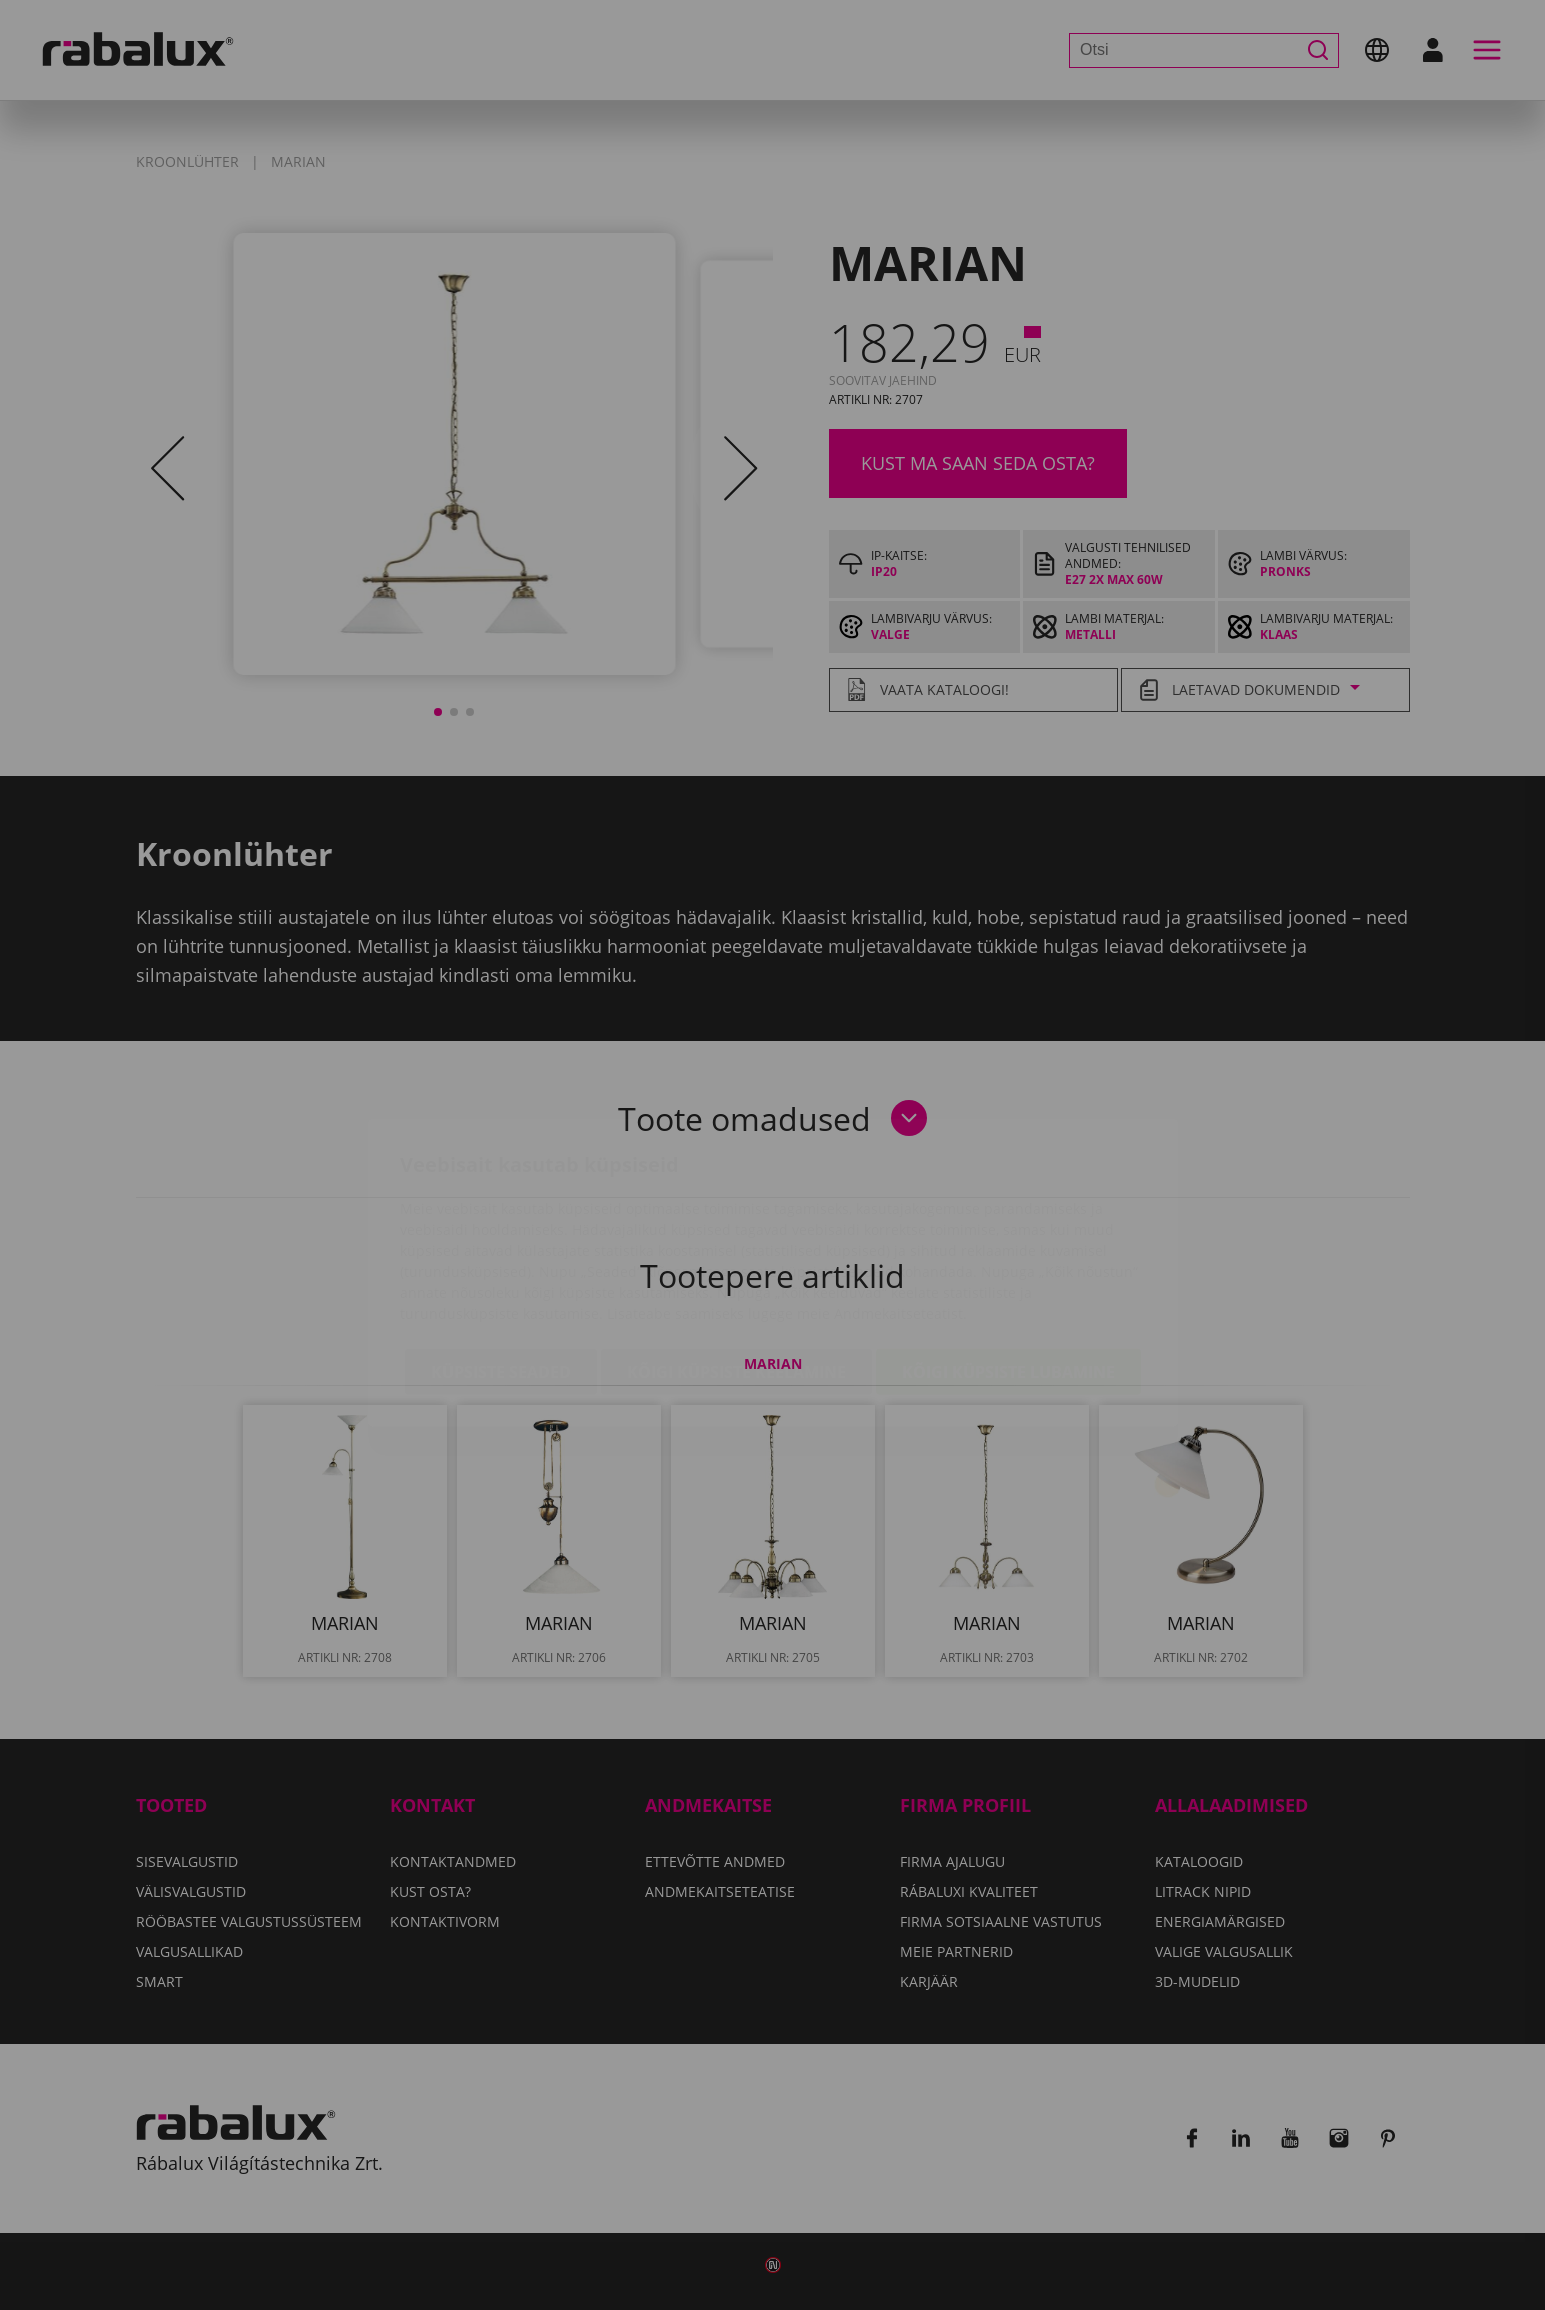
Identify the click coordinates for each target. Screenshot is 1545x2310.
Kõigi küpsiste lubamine (1008, 1254)
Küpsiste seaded (501, 1254)
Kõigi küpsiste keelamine (736, 1254)
